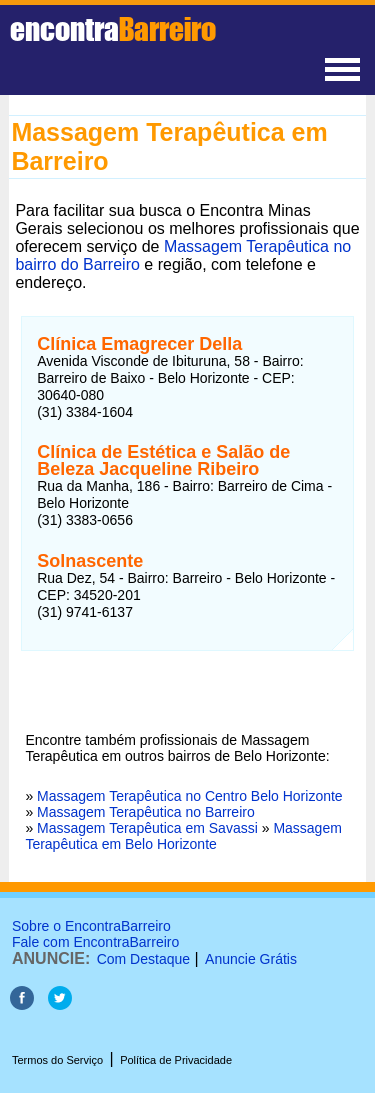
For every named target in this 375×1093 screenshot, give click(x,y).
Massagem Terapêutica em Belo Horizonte (183, 836)
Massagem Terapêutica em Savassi (147, 828)
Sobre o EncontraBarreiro (91, 926)
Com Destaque (143, 959)
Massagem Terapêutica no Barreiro (146, 812)
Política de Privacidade (176, 1060)
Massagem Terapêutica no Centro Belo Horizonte (190, 796)
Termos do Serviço (57, 1060)
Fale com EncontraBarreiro (95, 942)
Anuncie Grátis (251, 959)
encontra (113, 29)
